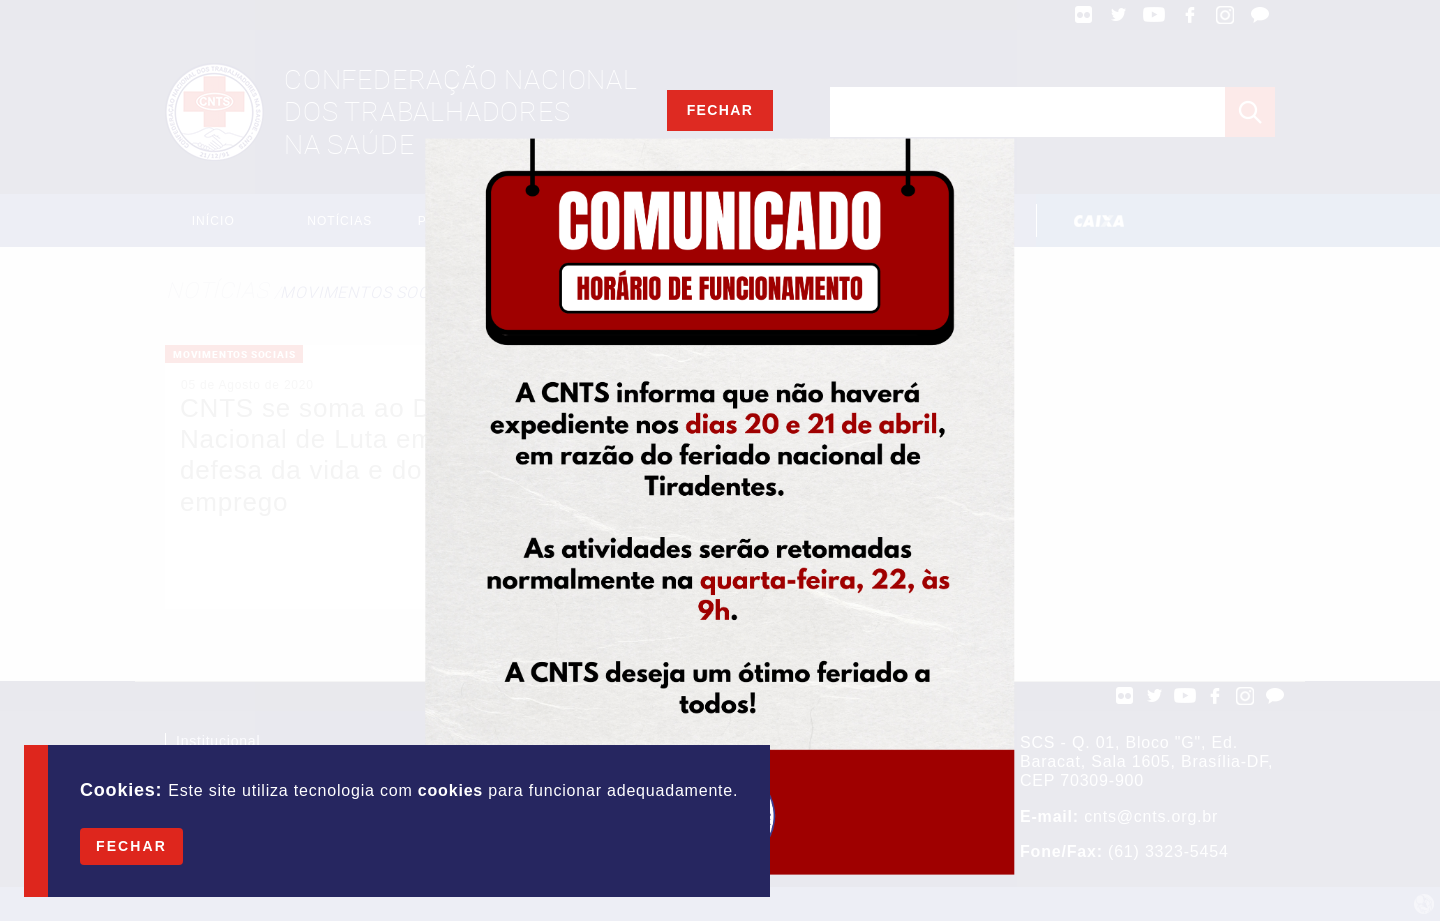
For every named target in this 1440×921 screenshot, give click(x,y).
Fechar (131, 846)
